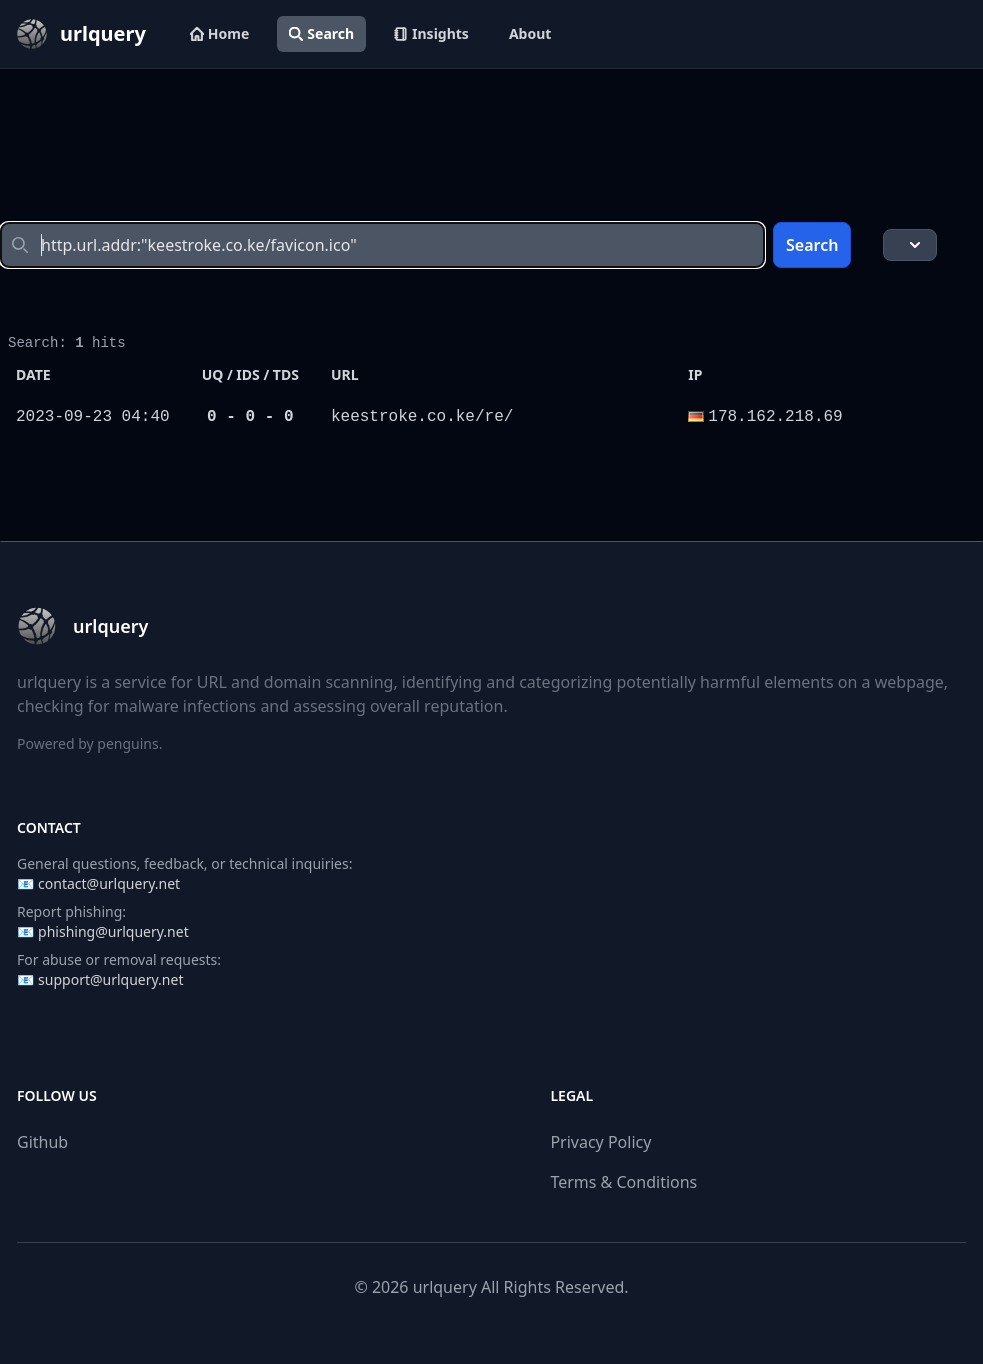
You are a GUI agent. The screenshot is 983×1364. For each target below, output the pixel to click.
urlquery (445, 1287)
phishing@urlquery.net (113, 931)
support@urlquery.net (110, 979)
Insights (431, 33)
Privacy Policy (600, 1142)
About (530, 33)
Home (219, 33)
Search (321, 33)
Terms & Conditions (623, 1182)
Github (42, 1142)
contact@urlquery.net (109, 883)
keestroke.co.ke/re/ (422, 417)
